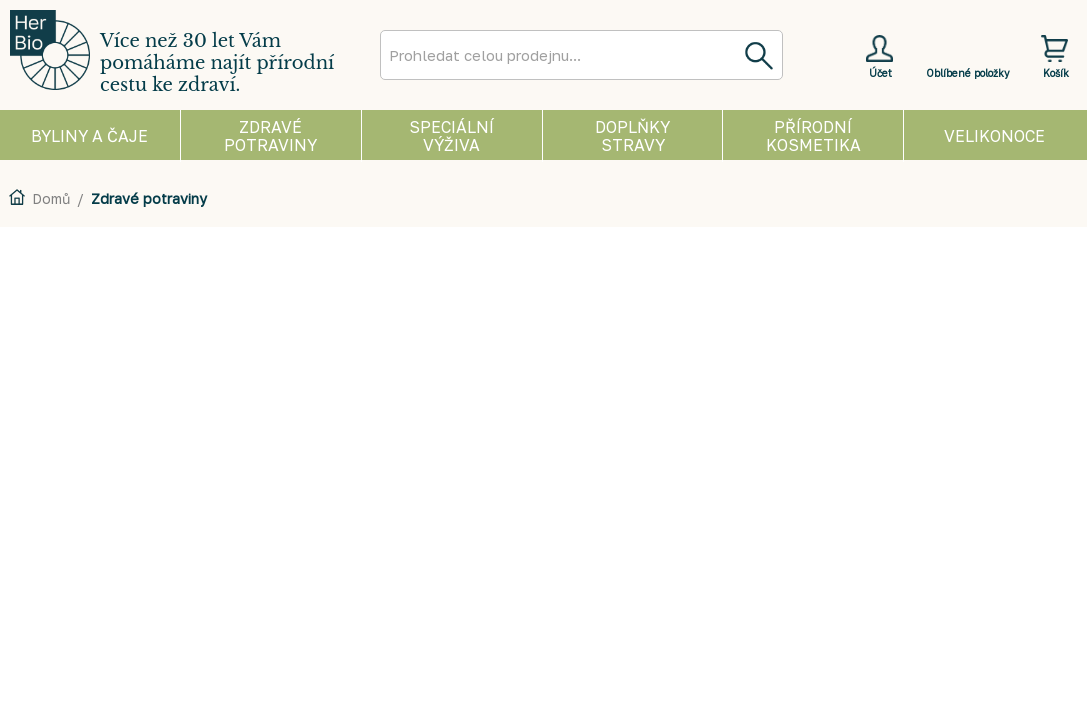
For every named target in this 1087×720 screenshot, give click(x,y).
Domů (51, 198)
